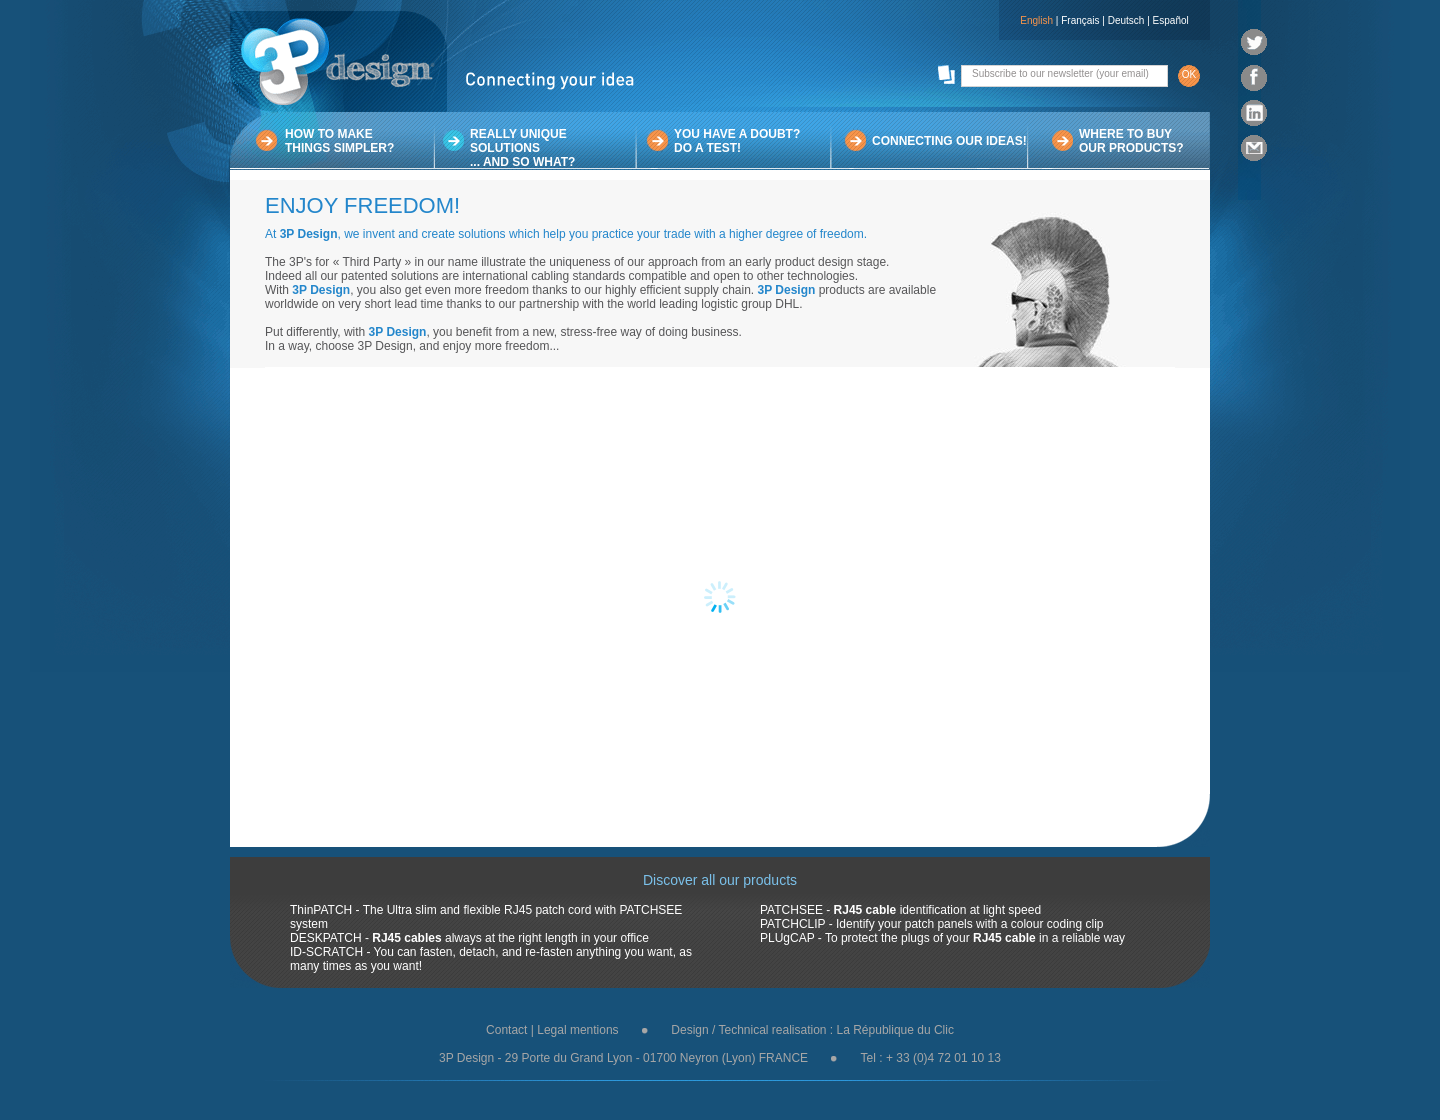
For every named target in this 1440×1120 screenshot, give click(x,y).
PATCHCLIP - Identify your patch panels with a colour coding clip (932, 924)
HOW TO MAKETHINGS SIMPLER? (339, 141)
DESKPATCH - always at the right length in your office (469, 938)
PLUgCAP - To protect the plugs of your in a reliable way (942, 938)
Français (1080, 20)
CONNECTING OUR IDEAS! (949, 141)
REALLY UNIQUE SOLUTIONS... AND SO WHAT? (522, 148)
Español (1171, 20)
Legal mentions (577, 1030)
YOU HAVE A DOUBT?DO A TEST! (737, 141)
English (1036, 20)
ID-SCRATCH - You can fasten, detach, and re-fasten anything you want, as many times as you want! (491, 959)
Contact (506, 1030)
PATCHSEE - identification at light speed (900, 910)
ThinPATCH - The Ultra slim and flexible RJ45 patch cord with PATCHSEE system (486, 917)
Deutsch (1126, 20)
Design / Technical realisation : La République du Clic (812, 1030)
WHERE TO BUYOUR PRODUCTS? (1131, 141)
